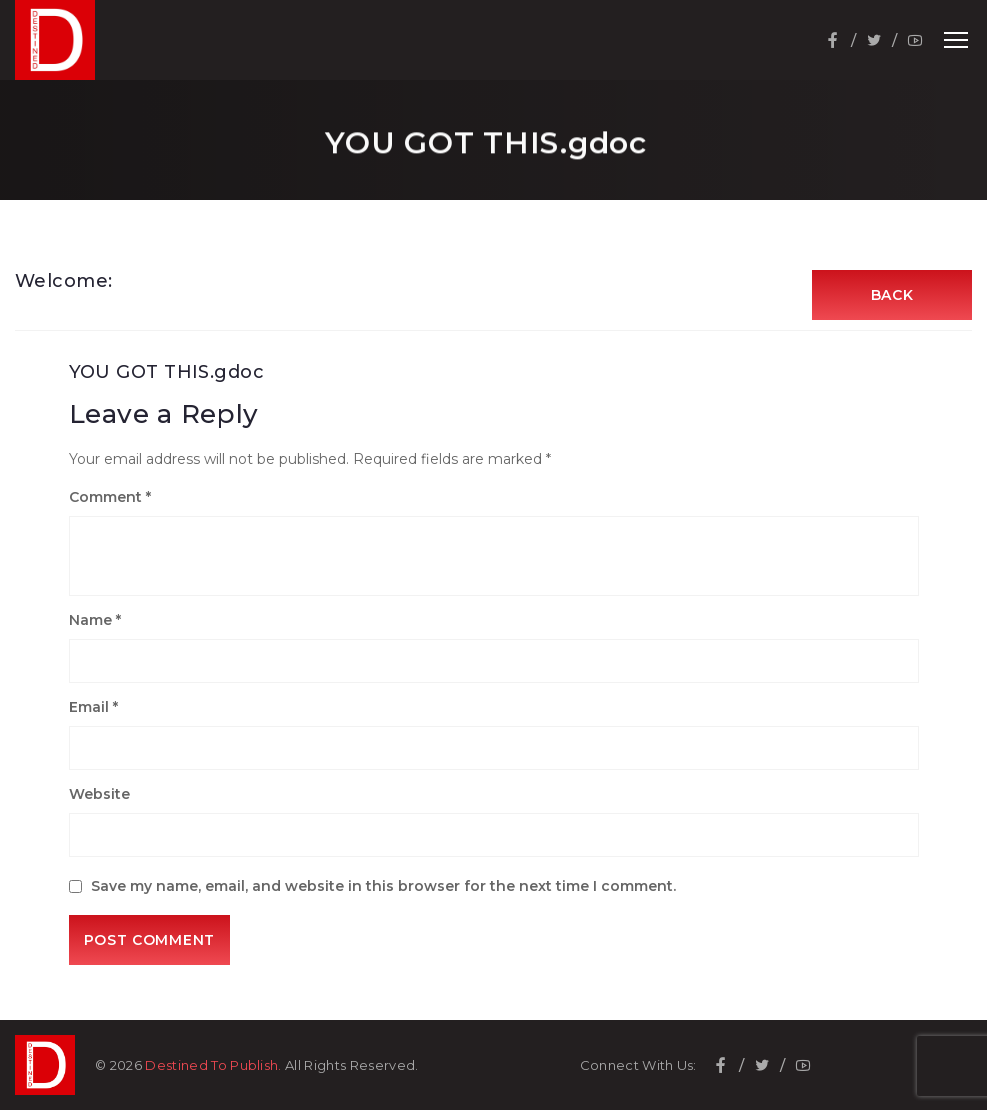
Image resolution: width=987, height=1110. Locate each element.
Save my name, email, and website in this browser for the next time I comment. (383, 886)
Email (93, 707)
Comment (110, 497)
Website (99, 794)
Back (892, 295)
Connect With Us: (638, 1065)
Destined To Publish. (213, 1065)
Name (95, 620)
